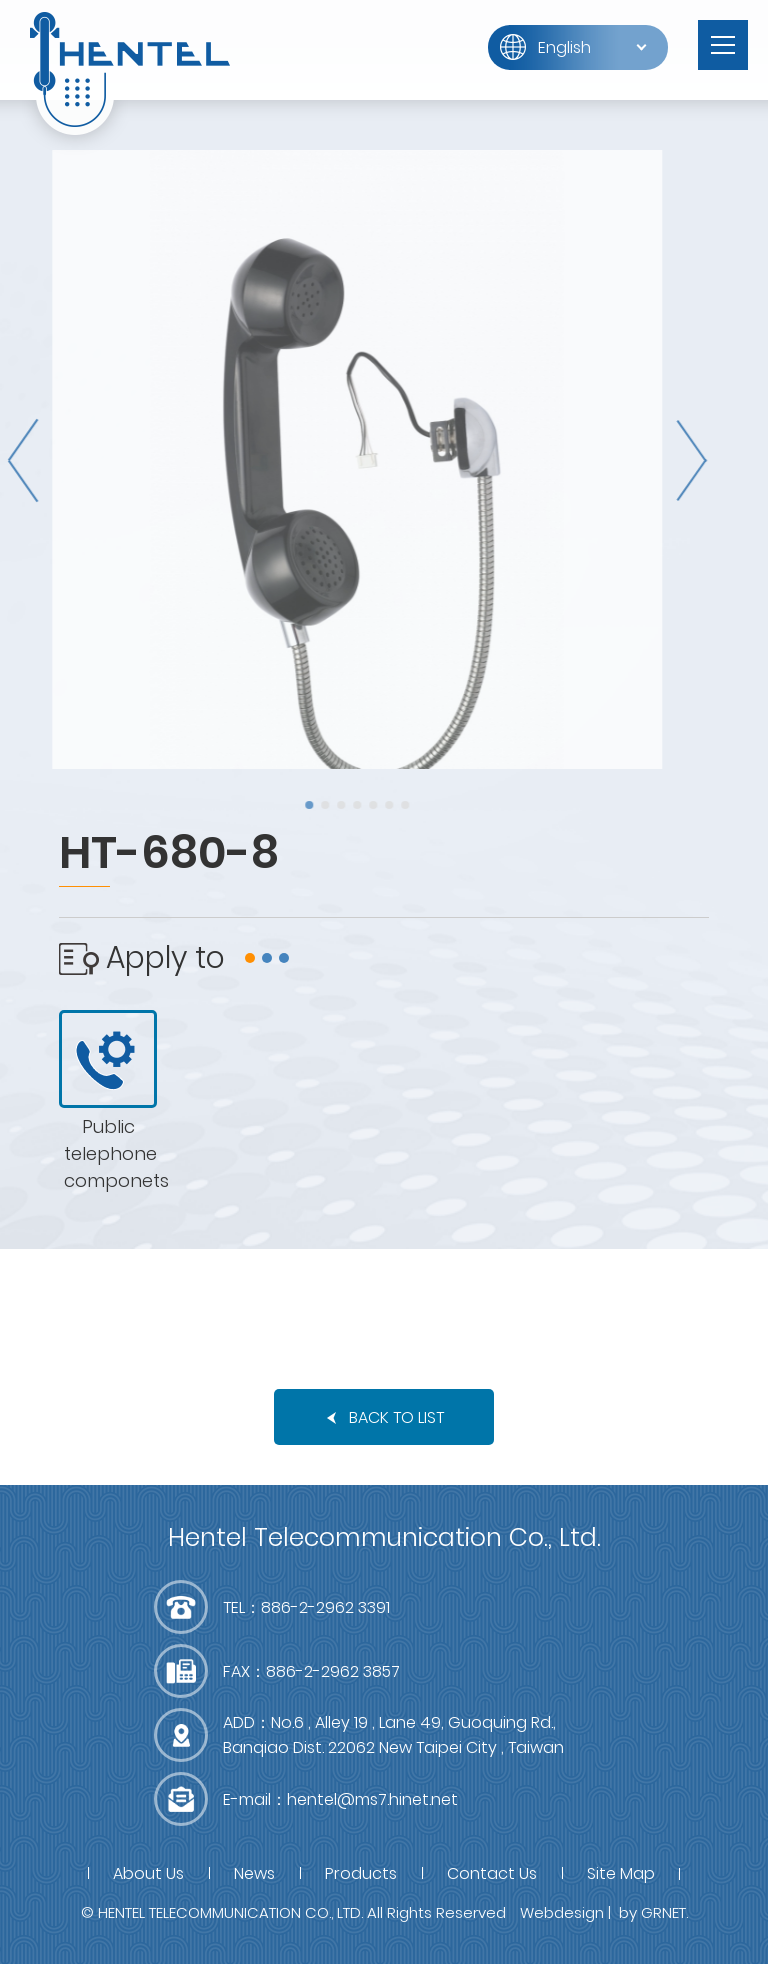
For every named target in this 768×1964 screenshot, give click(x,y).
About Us (148, 1873)
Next (675, 460)
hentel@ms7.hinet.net (372, 1799)
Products (361, 1873)
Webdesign (562, 1912)
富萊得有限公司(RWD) (130, 70)
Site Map (621, 1873)
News (254, 1873)
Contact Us (492, 1873)
